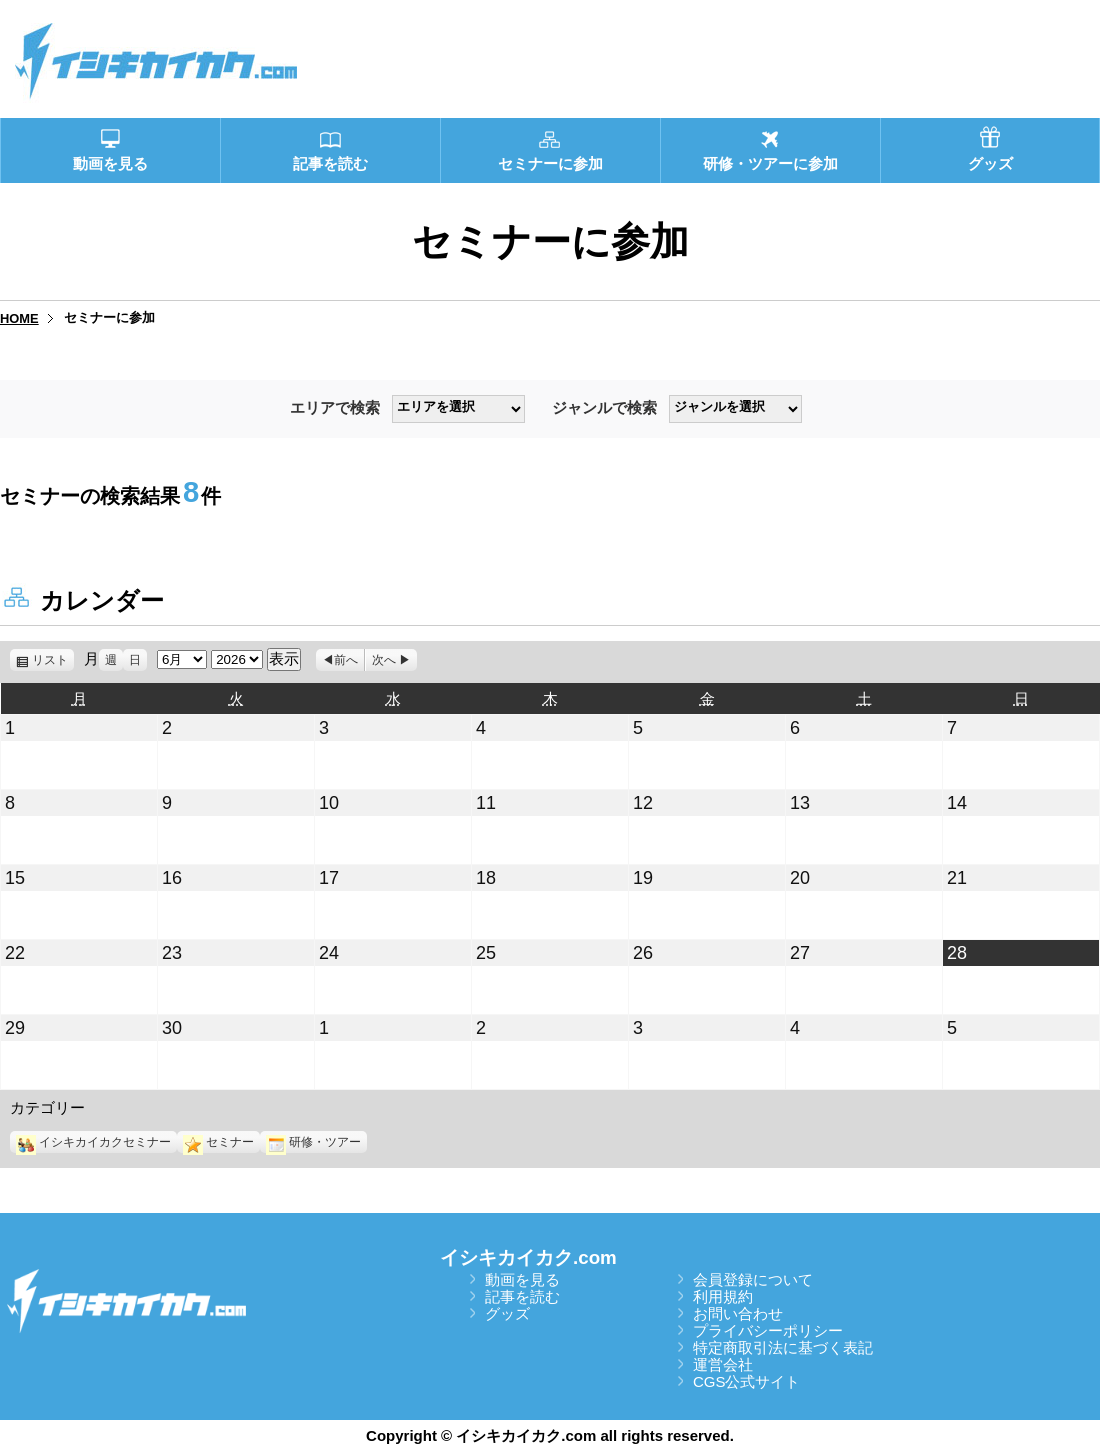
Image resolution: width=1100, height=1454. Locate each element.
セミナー (218, 1142)
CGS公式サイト (747, 1381)
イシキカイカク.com (528, 1257)
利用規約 (723, 1296)
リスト (53, 660)
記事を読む (522, 1296)
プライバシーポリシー (768, 1330)
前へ (346, 660)
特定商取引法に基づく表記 (783, 1347)
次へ (384, 660)
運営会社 (723, 1364)
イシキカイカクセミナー (93, 1142)
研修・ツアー (313, 1142)
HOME (19, 318)
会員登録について (753, 1279)
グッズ (507, 1313)
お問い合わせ (738, 1313)
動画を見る (522, 1279)
